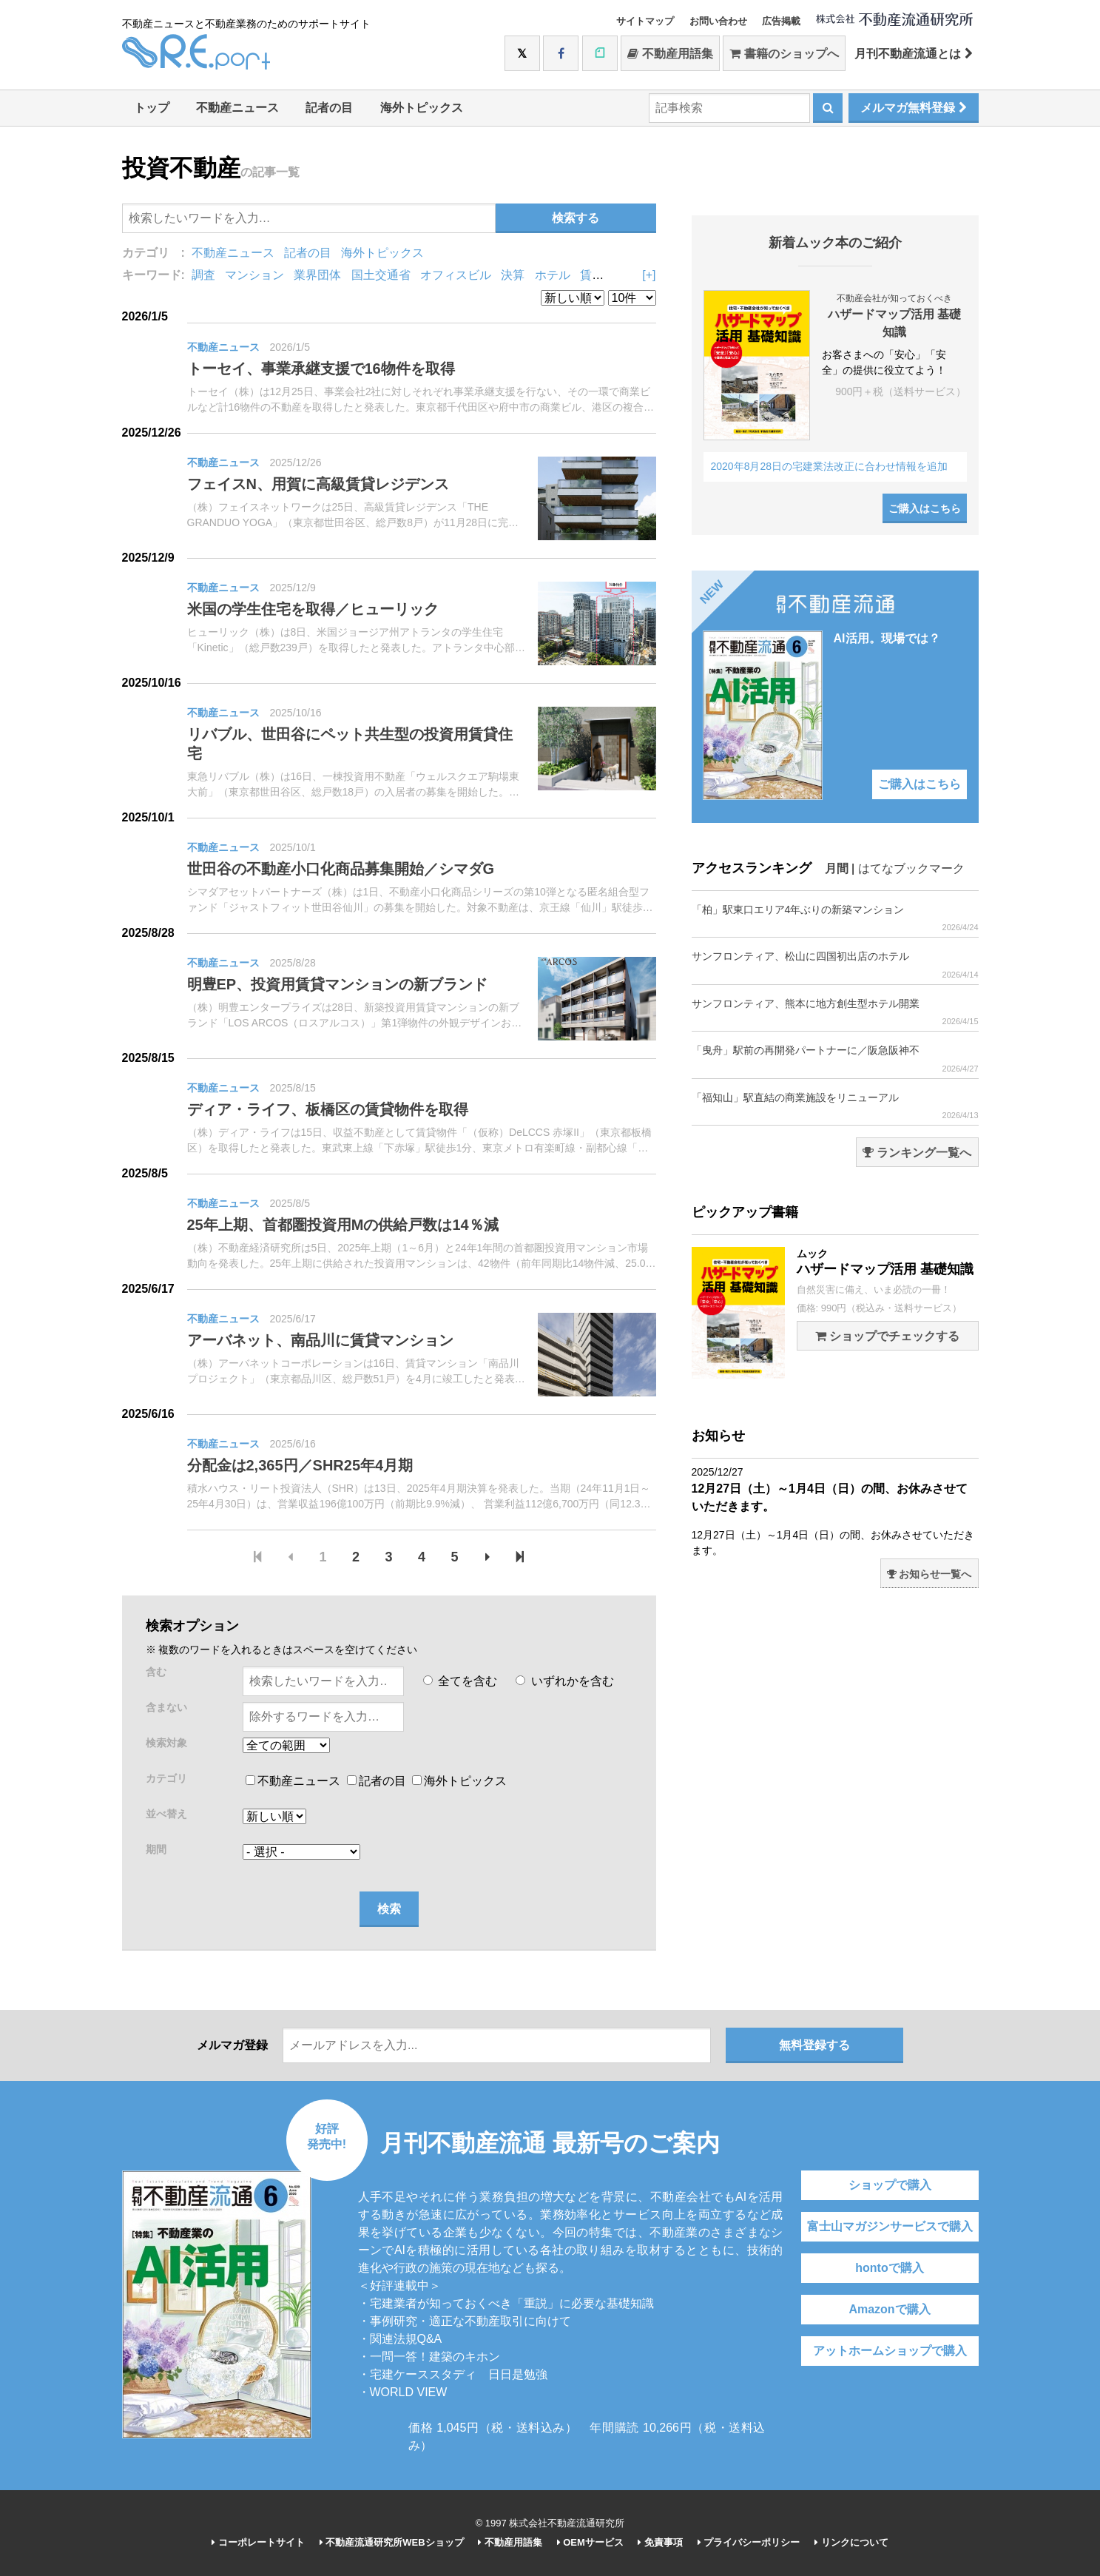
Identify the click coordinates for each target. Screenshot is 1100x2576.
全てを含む (460, 1681)
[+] (648, 275)
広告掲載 (781, 21)
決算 (512, 275)
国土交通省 (381, 275)
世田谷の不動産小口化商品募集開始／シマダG (341, 869)
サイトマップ (645, 21)
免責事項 (660, 2542)
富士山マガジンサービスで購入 (890, 2226)
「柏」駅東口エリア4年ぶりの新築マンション (835, 918)
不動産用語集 (669, 53)
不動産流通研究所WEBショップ (392, 2542)
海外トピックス (421, 107)
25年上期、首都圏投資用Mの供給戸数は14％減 (343, 1225)
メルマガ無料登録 (913, 107)
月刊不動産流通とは (913, 53)
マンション (254, 275)
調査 (203, 275)
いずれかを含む (564, 1681)
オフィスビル (455, 275)
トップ (151, 107)
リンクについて (851, 2542)
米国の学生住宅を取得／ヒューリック (313, 609)
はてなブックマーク (911, 868)
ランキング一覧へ (917, 1152)
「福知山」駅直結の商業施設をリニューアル (835, 1106)
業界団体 (317, 275)
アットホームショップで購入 (890, 2350)
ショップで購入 (889, 2185)
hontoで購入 (889, 2267)
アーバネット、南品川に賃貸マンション (320, 1340)
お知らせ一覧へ (929, 1574)
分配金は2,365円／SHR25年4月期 (300, 1465)
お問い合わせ (718, 21)
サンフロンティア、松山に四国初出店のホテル (835, 964)
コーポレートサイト (258, 2542)
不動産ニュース (237, 107)
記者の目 (329, 107)
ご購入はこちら (924, 508)
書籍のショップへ (783, 53)
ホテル (552, 275)
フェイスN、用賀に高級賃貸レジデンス (318, 484)
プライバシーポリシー (749, 2542)
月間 (836, 868)
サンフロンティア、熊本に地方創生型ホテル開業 (835, 1012)
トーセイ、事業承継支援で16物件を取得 (321, 368)
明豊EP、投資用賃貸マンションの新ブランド (337, 984)
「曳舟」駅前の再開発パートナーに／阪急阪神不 (835, 1058)
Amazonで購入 (889, 2309)
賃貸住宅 (603, 275)
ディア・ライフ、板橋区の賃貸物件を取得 (327, 1109)
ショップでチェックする (887, 1336)
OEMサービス (590, 2542)
